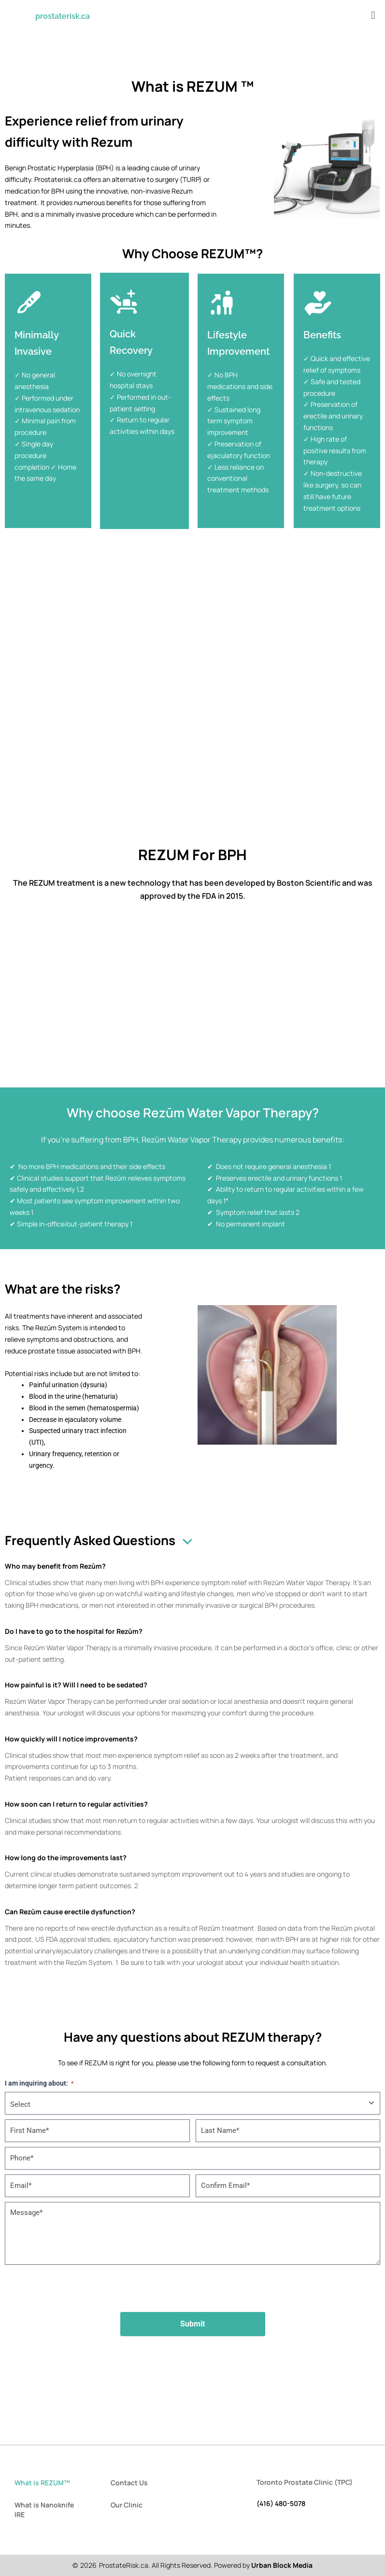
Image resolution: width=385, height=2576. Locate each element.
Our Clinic (127, 2504)
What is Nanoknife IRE (44, 2509)
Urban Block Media (282, 2565)
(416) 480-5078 (281, 2503)
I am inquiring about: (39, 2083)
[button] (373, 15)
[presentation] (192, 2288)
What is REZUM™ (42, 2482)
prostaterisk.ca (62, 16)
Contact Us (129, 2482)
